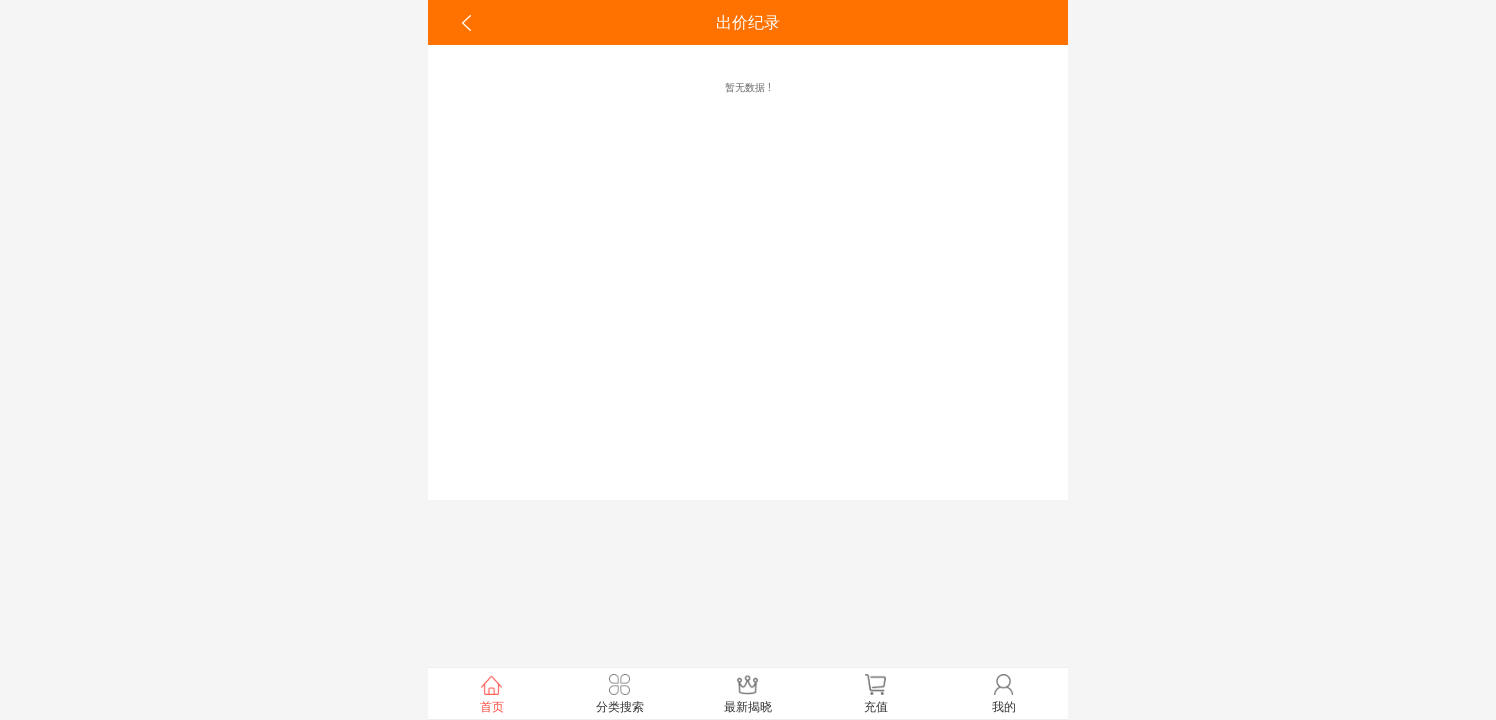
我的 (1004, 692)
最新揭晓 (748, 692)
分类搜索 (620, 692)
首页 (492, 692)
